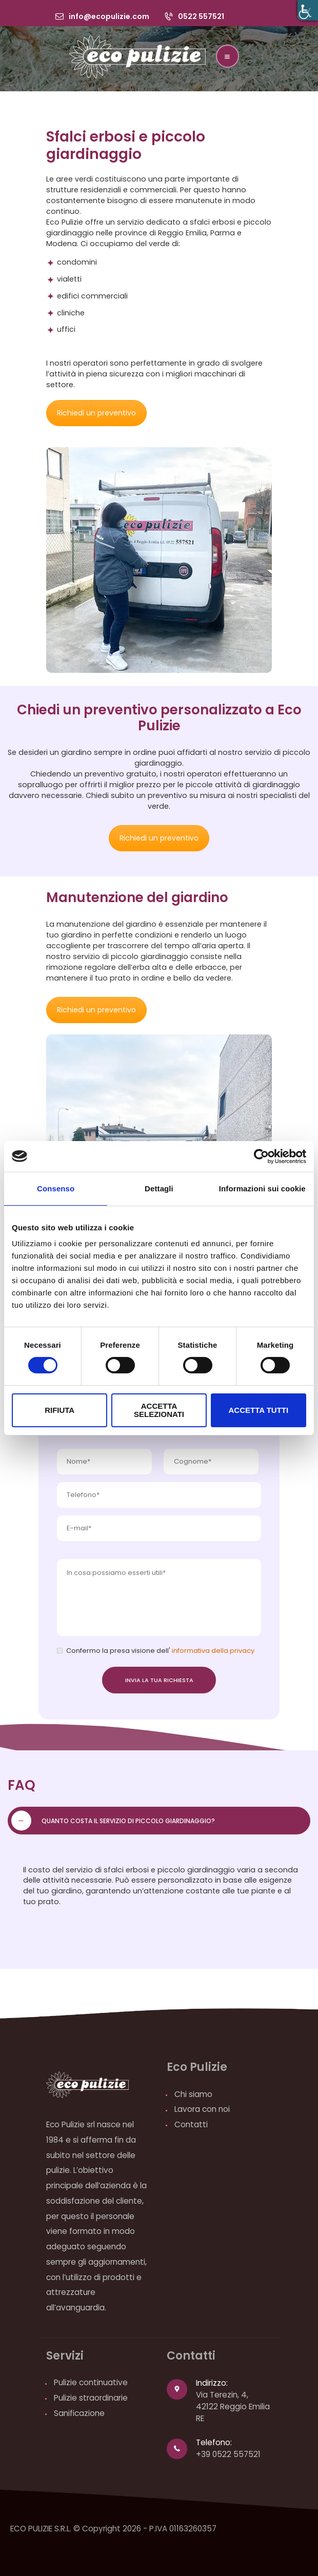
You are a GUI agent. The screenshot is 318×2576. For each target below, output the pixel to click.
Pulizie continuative (91, 2382)
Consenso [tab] (55, 1188)
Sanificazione (79, 2413)
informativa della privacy (212, 1650)
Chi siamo (193, 2094)
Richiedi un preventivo (96, 413)
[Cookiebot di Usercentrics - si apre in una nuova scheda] (261, 1156)
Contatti (191, 2124)
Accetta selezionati (159, 1410)
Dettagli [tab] (159, 1188)
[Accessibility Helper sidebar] (307, 10)
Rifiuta (59, 1410)
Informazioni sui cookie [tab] (262, 1188)
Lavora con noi (202, 2109)
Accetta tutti (259, 1410)
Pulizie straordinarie (91, 2397)
